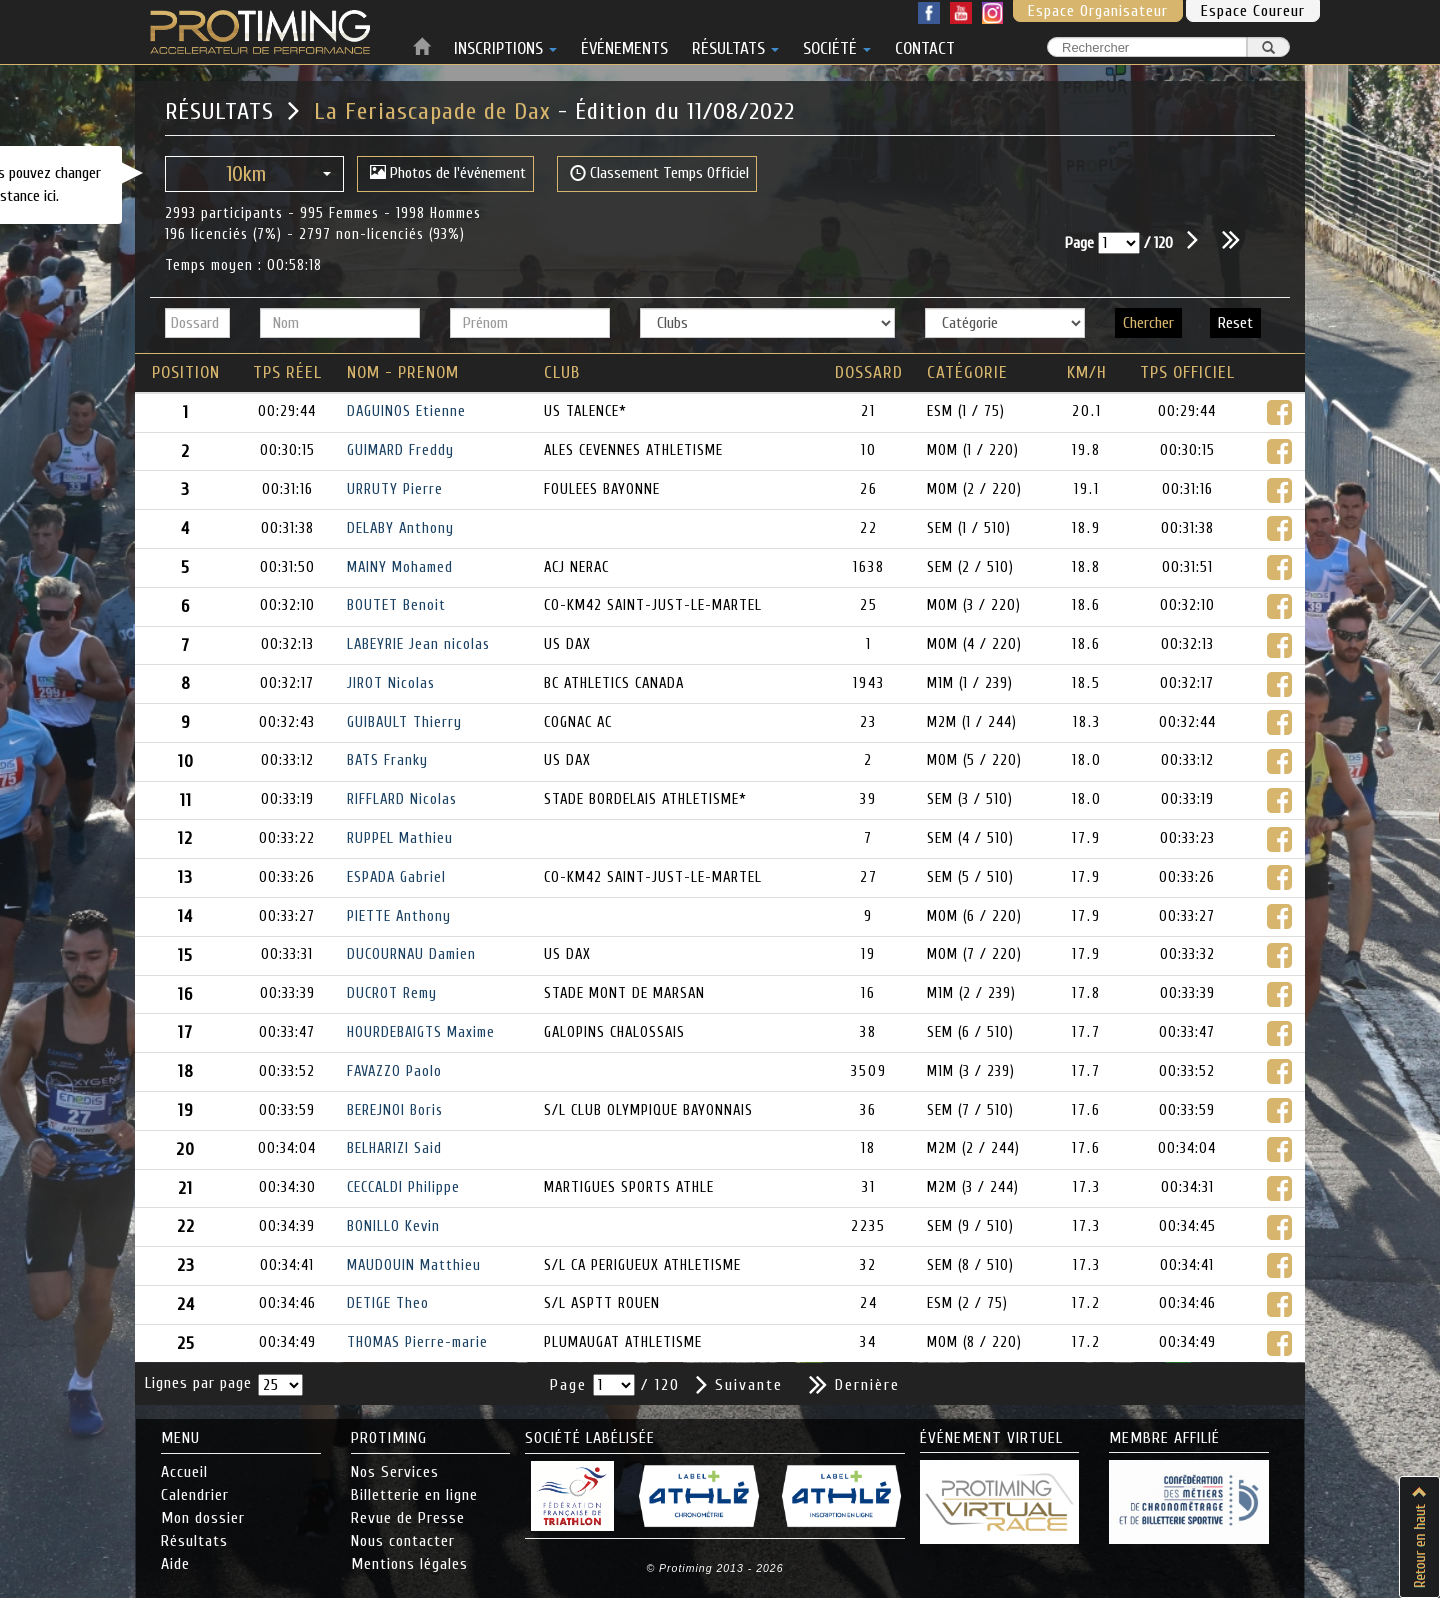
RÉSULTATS (735, 45)
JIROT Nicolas (391, 683)
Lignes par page (198, 1383)
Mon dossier (203, 1518)
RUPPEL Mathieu (400, 838)
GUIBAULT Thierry (404, 722)
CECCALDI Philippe (403, 1187)
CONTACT (925, 45)
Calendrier (195, 1495)
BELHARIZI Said (394, 1148)
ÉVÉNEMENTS (624, 45)
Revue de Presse (408, 1518)
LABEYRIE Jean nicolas (418, 644)
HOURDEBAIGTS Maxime (421, 1032)
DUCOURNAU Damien (411, 954)
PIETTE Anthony (399, 916)
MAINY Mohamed (400, 567)
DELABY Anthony (400, 528)
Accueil (184, 1472)
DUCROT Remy (392, 993)
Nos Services (395, 1472)
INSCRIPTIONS (505, 45)
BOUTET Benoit (396, 605)
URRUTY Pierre (395, 489)
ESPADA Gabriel (396, 877)
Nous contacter (403, 1541)
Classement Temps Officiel (659, 173)
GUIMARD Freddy (400, 450)
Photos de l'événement (448, 173)
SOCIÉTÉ (837, 45)
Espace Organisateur (1098, 11)
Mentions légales (409, 1564)
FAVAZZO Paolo (394, 1071)
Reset (1235, 323)
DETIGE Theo (388, 1303)
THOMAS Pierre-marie (417, 1342)
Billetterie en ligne (414, 1495)
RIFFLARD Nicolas (402, 799)
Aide (175, 1564)
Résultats (194, 1541)
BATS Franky (387, 760)
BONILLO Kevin (393, 1226)
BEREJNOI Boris (395, 1110)
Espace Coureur (1253, 11)
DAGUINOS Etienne (406, 411)
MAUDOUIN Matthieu (414, 1265)
